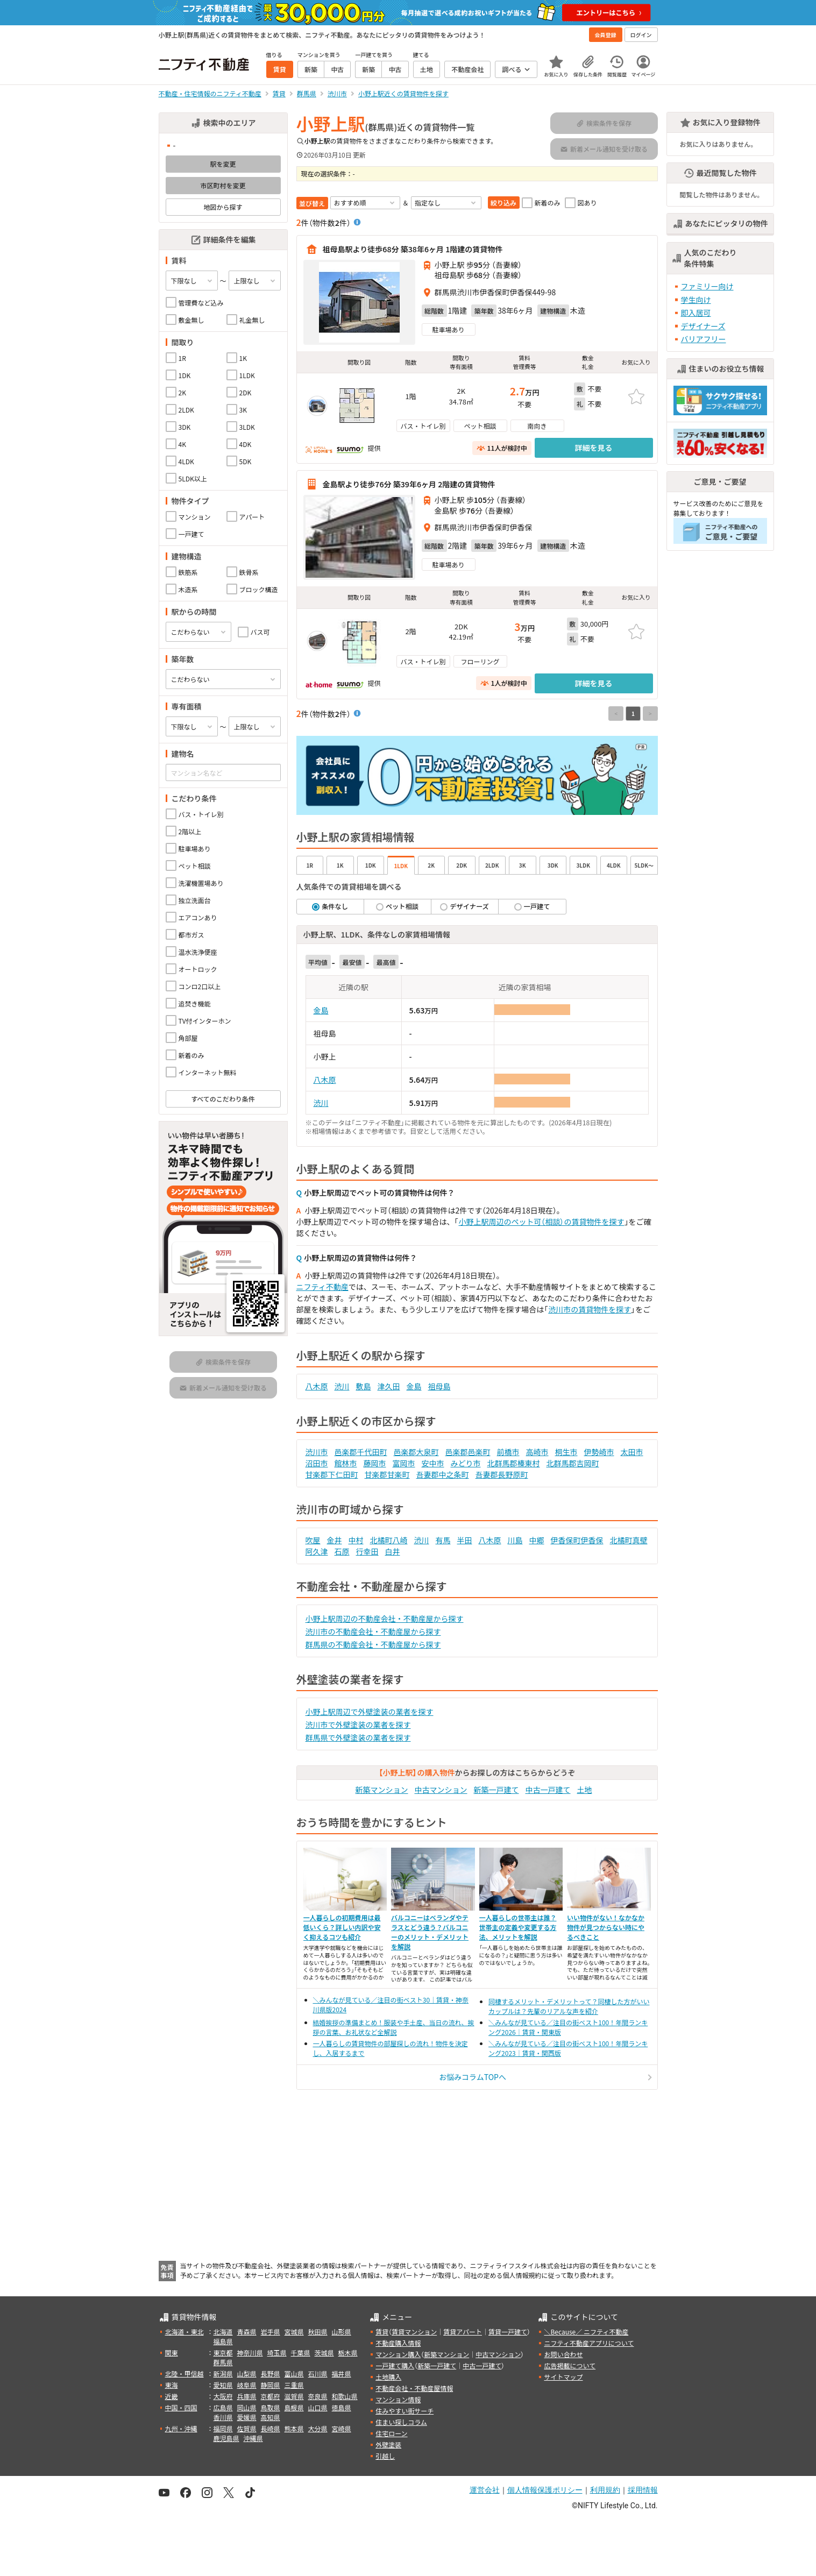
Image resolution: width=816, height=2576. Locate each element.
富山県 (294, 2373)
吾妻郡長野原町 (502, 1474)
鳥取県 (270, 2407)
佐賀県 (247, 2428)
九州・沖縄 (181, 2428)
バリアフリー (703, 338)
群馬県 (223, 2362)
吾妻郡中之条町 (442, 1474)
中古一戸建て (548, 1789)
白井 (392, 1551)
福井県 (341, 2373)
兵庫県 (247, 2396)
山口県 (318, 2407)
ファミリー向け (707, 286)
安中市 (433, 1463)
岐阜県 (247, 2384)
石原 (342, 1551)
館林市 (346, 1463)
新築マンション (382, 1789)
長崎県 (270, 2428)
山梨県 (247, 2373)
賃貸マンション (414, 2331)
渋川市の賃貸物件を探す (589, 1309)
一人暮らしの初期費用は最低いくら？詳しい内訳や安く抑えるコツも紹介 (342, 1927)
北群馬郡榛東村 (513, 1463)
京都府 (270, 2396)
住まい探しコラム (401, 2421)
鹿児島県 (226, 2438)
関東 (171, 2352)
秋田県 (318, 2331)
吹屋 (313, 1540)
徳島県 (341, 2407)
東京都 (223, 2352)
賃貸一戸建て (507, 2331)
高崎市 (537, 1451)
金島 (321, 1010)
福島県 (223, 2341)
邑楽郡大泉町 (416, 1451)
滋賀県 (294, 2396)
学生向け (696, 299)
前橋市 (508, 1451)
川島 (515, 1540)
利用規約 (605, 2490)
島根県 (294, 2407)
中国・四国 (181, 2407)
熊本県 (294, 2428)
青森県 (247, 2331)
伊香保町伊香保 (577, 1540)
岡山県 (247, 2407)
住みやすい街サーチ (404, 2410)
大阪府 (223, 2396)
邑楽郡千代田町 (361, 1451)
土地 (584, 1789)
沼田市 (317, 1463)
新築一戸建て (496, 1789)
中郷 (536, 1540)
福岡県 (223, 2428)
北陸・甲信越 (184, 2373)
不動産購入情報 (398, 2342)
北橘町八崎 (389, 1540)
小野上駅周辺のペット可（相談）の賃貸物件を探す (542, 1221)
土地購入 (388, 2376)
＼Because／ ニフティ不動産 (586, 2331)
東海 (171, 2384)
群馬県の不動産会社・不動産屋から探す (373, 1644)
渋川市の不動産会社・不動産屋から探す (373, 1631)
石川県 (318, 2373)
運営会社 (485, 2490)
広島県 (223, 2407)
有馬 (443, 1540)
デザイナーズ (703, 326)
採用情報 (643, 2490)
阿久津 (317, 1551)
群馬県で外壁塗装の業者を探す (358, 1737)
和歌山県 (345, 2396)
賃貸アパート (462, 2331)
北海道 (223, 2331)
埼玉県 (277, 2352)
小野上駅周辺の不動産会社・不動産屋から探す (385, 1618)
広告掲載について (569, 2365)
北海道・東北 (184, 2331)
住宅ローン (391, 2433)
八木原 (325, 1079)
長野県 (270, 2373)
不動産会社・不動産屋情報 (414, 2388)
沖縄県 (253, 2438)
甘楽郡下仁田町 (332, 1474)
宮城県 (294, 2331)
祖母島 (439, 1386)
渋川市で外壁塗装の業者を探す (358, 1724)
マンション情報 (398, 2399)
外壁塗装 (388, 2444)
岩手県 (270, 2331)
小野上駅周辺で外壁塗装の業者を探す (370, 1711)
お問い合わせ (563, 2354)
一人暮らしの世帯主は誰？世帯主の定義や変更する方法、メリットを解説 (518, 1927)
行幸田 (367, 1551)
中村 (356, 1540)
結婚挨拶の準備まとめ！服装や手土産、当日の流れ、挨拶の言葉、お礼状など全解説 (393, 2027)
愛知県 (223, 2384)
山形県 (341, 2331)
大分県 (318, 2428)
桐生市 (566, 1451)
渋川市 (317, 1451)
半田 (464, 1540)
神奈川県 (250, 2352)
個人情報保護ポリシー (545, 2490)
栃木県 (348, 2352)
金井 (334, 1540)
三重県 (294, 2384)
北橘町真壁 (629, 1540)
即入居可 (696, 312)
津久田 (389, 1386)
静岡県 (270, 2384)
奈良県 (318, 2396)
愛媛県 (247, 2417)
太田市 (632, 1451)
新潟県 (223, 2373)
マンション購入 (398, 2354)
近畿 (171, 2396)
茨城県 (324, 2352)
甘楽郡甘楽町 (387, 1474)
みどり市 (466, 1463)
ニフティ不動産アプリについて (589, 2342)
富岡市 (404, 1463)
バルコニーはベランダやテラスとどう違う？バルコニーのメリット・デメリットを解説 (430, 1932)
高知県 (270, 2417)
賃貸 (381, 2331)
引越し (385, 2455)
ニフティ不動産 (322, 1286)
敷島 (363, 1386)
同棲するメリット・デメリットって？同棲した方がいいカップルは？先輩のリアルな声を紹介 (568, 2006)
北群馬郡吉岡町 (573, 1463)
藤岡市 (375, 1463)
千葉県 (300, 2352)
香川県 (223, 2417)
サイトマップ (563, 2376)
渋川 (321, 1102)
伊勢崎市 (599, 1451)
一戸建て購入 (394, 2365)
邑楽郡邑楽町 (468, 1451)
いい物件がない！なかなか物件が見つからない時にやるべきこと (605, 1927)
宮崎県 (341, 2428)
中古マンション (441, 1789)
